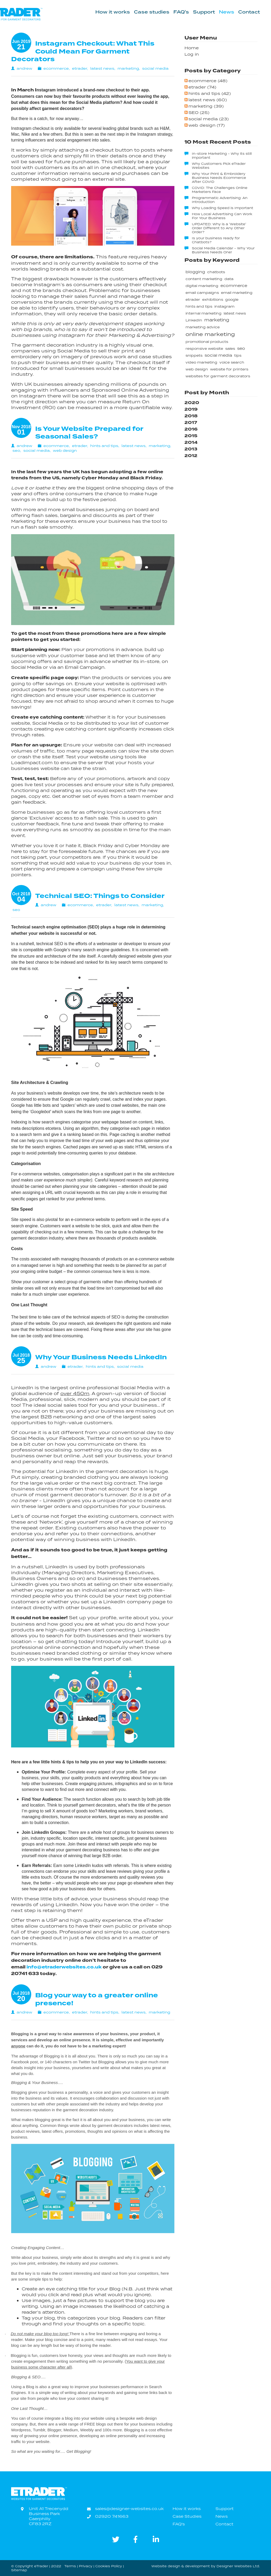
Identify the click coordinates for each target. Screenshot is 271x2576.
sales (230, 348)
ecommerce (56, 68)
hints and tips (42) (209, 93)
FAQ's (181, 12)
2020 (191, 403)
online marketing (210, 334)
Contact (249, 12)
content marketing (204, 279)
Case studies (151, 12)
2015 (190, 436)
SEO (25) (198, 112)
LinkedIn (194, 320)
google (231, 299)
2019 (191, 409)
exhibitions (212, 299)
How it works (112, 12)
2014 (191, 442)
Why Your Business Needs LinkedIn (101, 1357)
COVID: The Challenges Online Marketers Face (219, 190)
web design (65, 450)
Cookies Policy (108, 2566)
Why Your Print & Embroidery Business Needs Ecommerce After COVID (219, 178)
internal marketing (204, 313)
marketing (128, 68)
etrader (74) (202, 87)
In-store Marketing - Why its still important (222, 156)
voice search (231, 362)
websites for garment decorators (218, 376)
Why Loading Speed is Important (222, 208)
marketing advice (203, 327)
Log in (191, 54)
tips (237, 355)
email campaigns (202, 292)
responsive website (204, 348)
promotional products (207, 341)
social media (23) (208, 118)
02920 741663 (111, 2516)
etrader (79, 68)
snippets (194, 355)
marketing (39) (206, 106)
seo (16, 450)
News (226, 12)
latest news (102, 68)
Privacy (85, 2566)
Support (204, 12)
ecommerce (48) (207, 80)
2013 (190, 449)
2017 (190, 422)
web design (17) (206, 125)
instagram (224, 306)
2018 (191, 416)
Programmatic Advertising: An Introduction (219, 200)
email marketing (236, 292)
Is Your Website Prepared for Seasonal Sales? (89, 432)
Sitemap (19, 2570)
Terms (70, 2566)
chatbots (216, 272)
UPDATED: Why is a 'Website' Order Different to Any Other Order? (219, 228)
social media (155, 68)
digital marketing (202, 286)
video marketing (201, 362)
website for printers (229, 369)
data (228, 279)
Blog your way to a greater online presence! (96, 1999)
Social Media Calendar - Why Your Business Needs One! (223, 250)
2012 (190, 456)
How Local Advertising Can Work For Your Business (222, 216)
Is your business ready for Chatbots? (216, 240)
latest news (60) (207, 99)
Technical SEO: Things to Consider (100, 896)
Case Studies (187, 2516)
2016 (191, 429)
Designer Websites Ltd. (238, 2566)
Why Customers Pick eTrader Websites (219, 166)
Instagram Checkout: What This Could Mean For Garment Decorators (82, 51)
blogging (195, 271)
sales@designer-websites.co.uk (129, 2508)
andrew (24, 68)
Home (191, 47)
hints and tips (104, 445)
